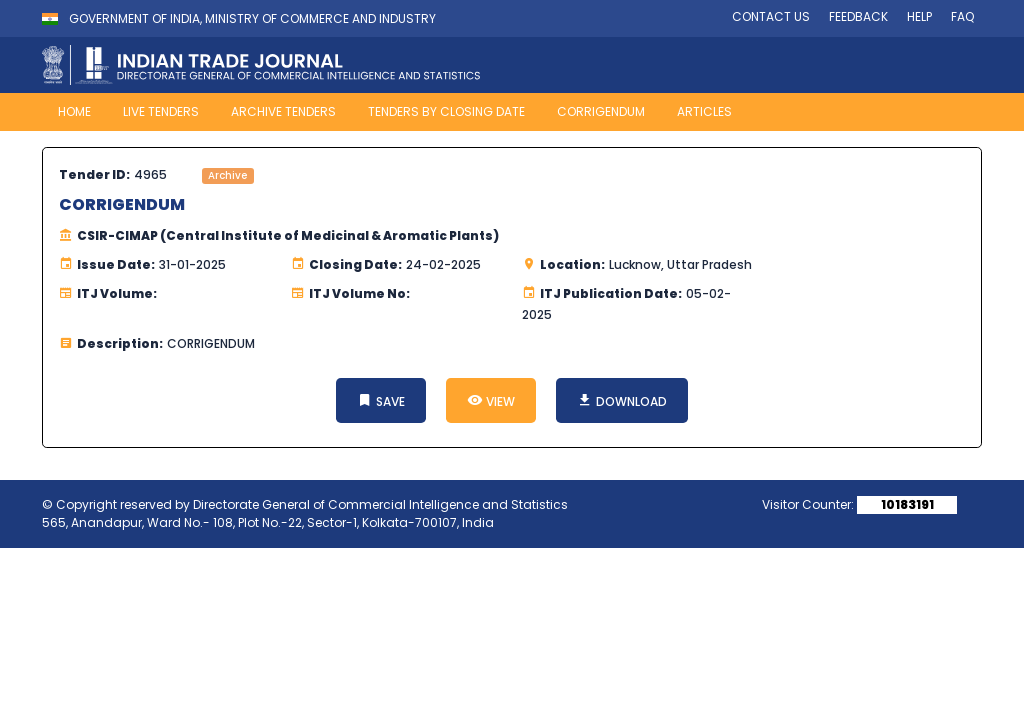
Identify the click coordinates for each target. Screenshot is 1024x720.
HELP (919, 16)
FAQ (962, 16)
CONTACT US (771, 16)
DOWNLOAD (622, 400)
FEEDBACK (858, 16)
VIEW (491, 400)
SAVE (381, 400)
